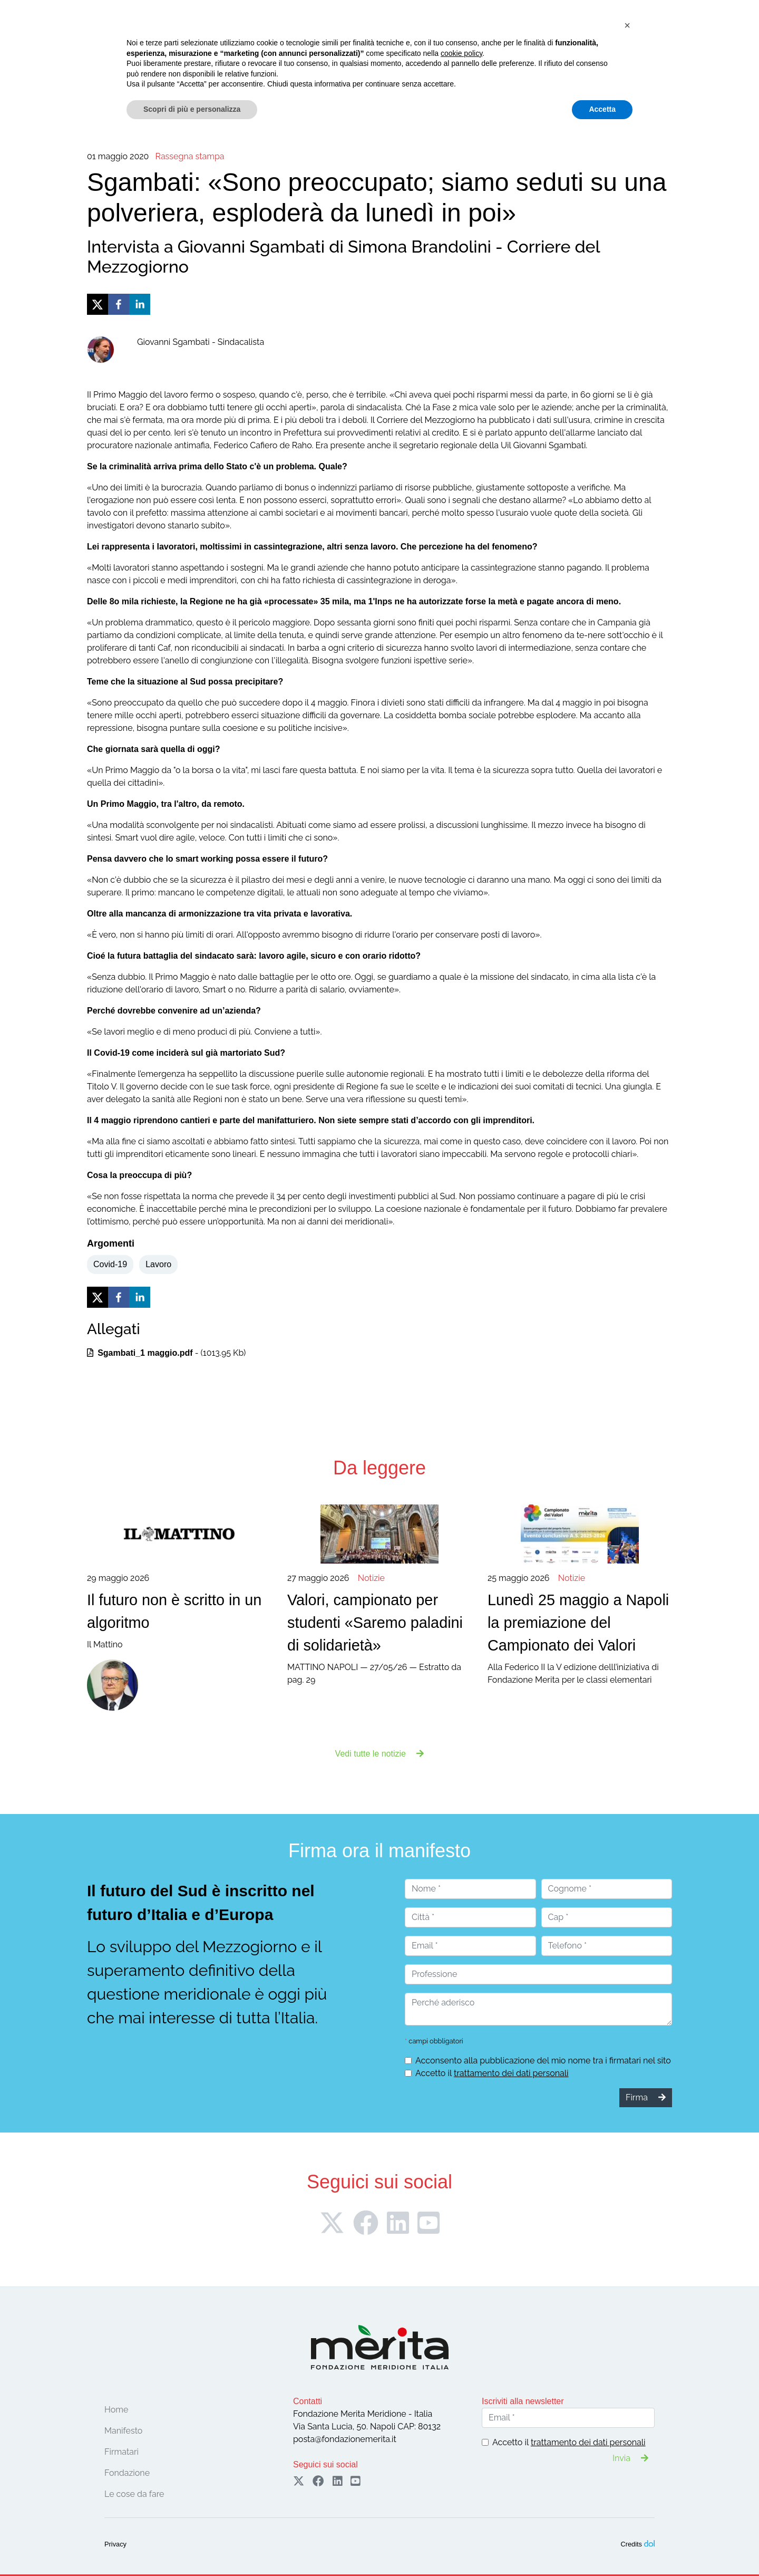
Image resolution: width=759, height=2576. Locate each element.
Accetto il (492, 2073)
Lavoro (158, 1264)
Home (62, 63)
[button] (627, 2463)
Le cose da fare (307, 63)
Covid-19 (110, 1264)
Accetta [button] (602, 2547)
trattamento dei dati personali (511, 2073)
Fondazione (104, 63)
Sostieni (701, 36)
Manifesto (152, 63)
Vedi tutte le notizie (379, 1753)
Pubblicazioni (409, 63)
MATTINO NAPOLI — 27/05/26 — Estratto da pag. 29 (379, 1628)
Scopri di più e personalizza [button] (191, 2547)
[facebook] (118, 304)
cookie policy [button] (461, 2491)
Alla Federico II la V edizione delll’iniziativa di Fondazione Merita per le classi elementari (580, 1628)
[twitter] (97, 304)
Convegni (245, 63)
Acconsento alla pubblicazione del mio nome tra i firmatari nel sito (543, 2061)
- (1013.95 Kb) (166, 1353)
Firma (621, 36)
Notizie (363, 63)
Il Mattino (179, 1610)
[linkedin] (139, 304)
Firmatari (195, 63)
